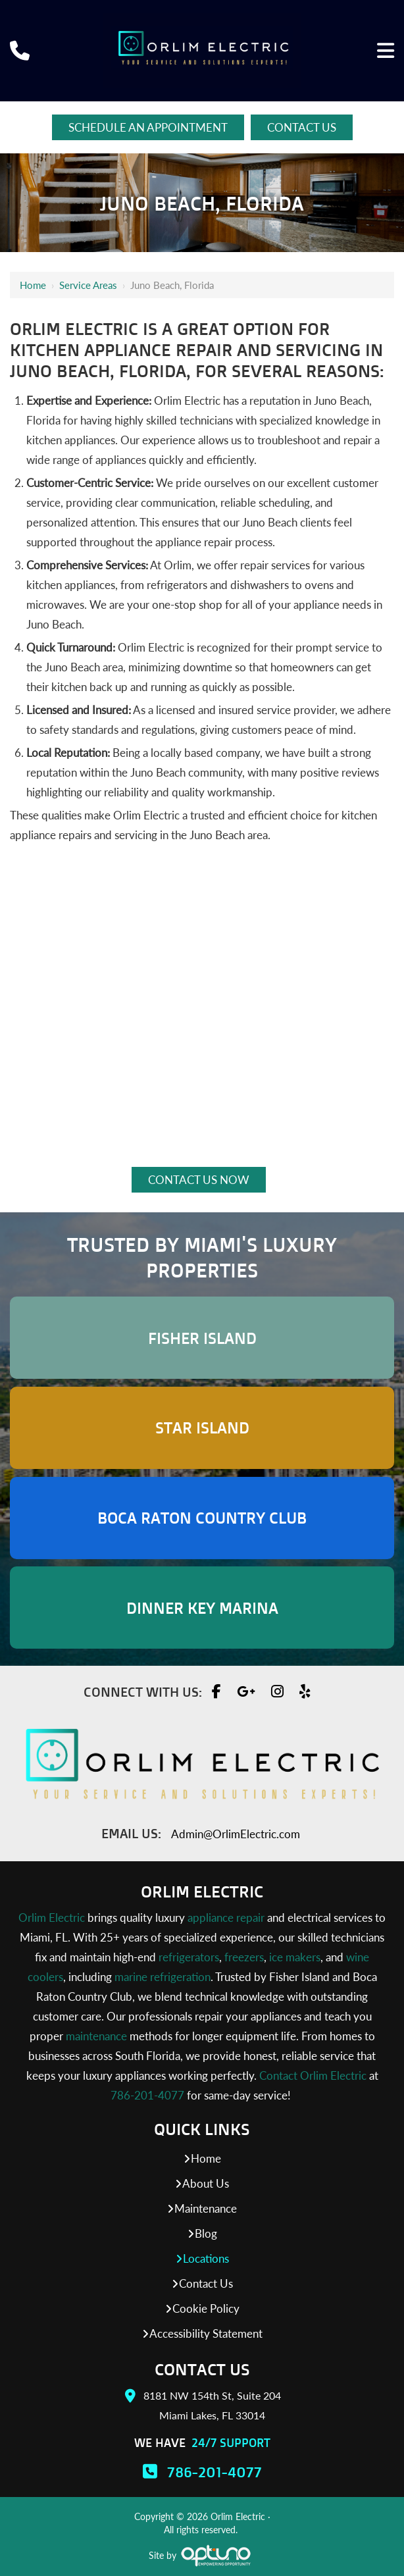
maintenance (96, 2036)
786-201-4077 (147, 2095)
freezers (244, 1957)
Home (33, 285)
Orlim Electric (51, 1917)
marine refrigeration (162, 1977)
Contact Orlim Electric (312, 2075)
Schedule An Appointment (148, 127)
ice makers (294, 1957)
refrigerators (189, 1957)
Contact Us (301, 127)
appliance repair (226, 1917)
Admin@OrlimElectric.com (235, 1834)
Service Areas (88, 285)
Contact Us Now (198, 1180)
